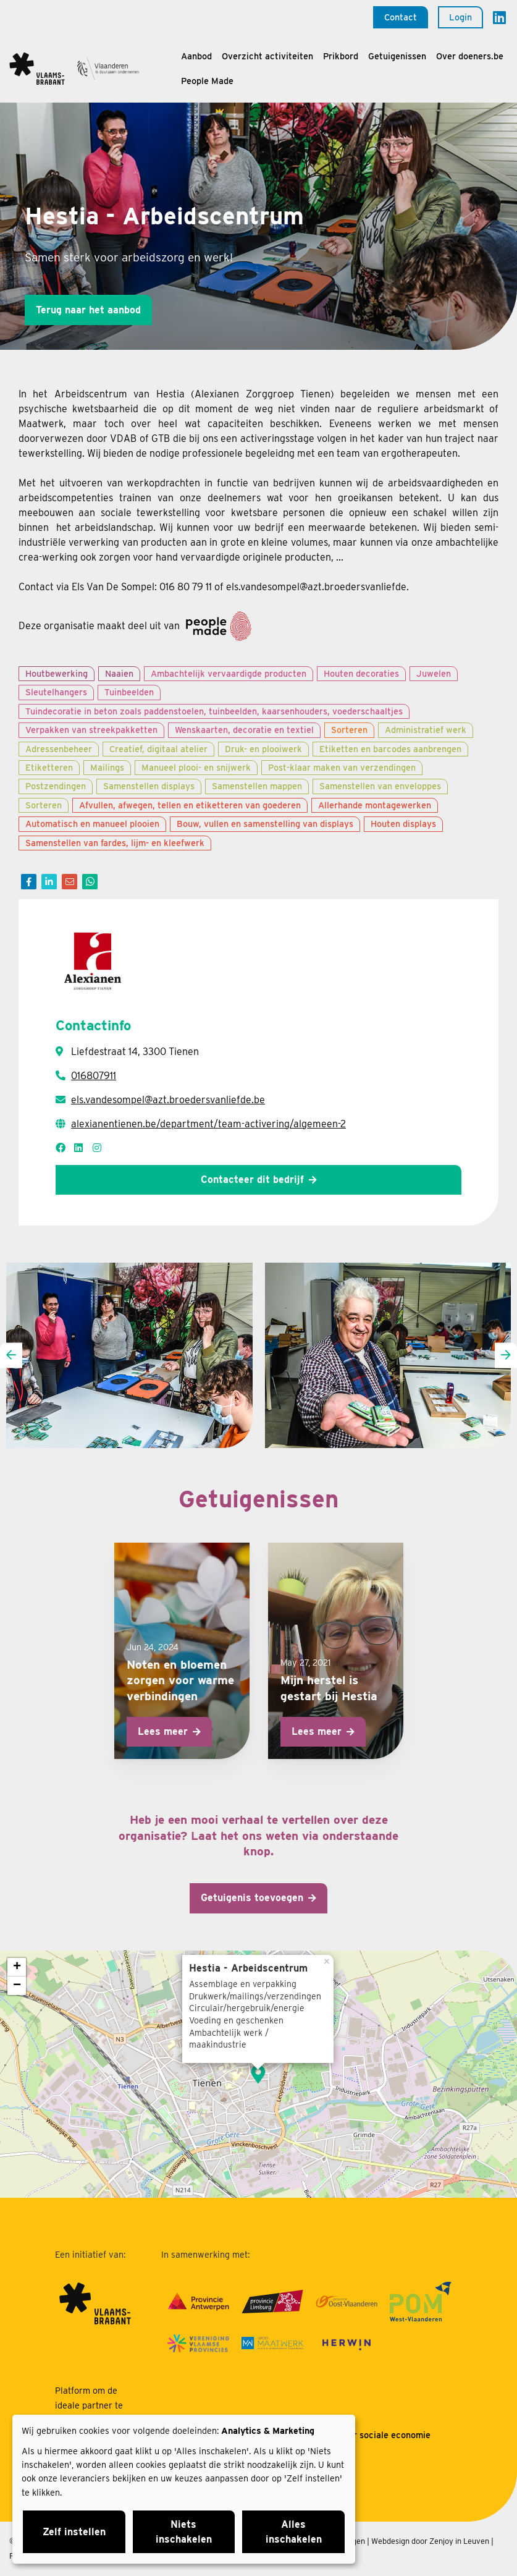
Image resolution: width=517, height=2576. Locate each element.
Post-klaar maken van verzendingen (342, 767)
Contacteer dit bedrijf (252, 1179)
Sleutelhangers (56, 692)
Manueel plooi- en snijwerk (196, 767)
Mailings (107, 767)
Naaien (119, 673)
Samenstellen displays (149, 786)
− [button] (17, 1985)
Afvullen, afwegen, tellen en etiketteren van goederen (190, 805)
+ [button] (17, 1967)
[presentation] (11, 1355)
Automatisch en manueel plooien (92, 823)
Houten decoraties (361, 673)
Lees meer (163, 1731)
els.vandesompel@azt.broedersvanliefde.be (168, 1100)
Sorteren (349, 729)
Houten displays (403, 823)
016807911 (93, 1076)
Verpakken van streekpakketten (91, 729)
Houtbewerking (56, 673)
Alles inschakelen (294, 2532)
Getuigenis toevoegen (252, 1898)
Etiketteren (49, 767)
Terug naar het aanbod (88, 310)
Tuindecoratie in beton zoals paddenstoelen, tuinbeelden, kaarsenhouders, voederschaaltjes (214, 711)
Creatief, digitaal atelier (158, 749)
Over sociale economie (384, 2435)
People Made (207, 80)
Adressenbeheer (58, 749)
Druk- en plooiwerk (263, 749)
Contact (400, 17)
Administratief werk (425, 729)
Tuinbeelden (129, 692)
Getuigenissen (397, 56)
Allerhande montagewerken (374, 805)
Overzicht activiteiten (267, 56)
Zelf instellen (74, 2532)
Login (460, 17)
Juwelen (433, 673)
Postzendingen (55, 786)
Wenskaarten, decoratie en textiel (244, 729)
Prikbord (340, 56)
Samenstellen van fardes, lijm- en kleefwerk (114, 842)
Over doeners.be (469, 56)
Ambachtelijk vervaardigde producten (228, 673)
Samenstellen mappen (257, 786)
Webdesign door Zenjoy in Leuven (430, 2541)
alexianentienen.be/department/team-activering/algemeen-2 (208, 1124)
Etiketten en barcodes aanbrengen (390, 749)
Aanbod (196, 56)
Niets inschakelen (184, 2532)
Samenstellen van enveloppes (380, 786)
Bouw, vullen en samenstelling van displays (265, 823)
